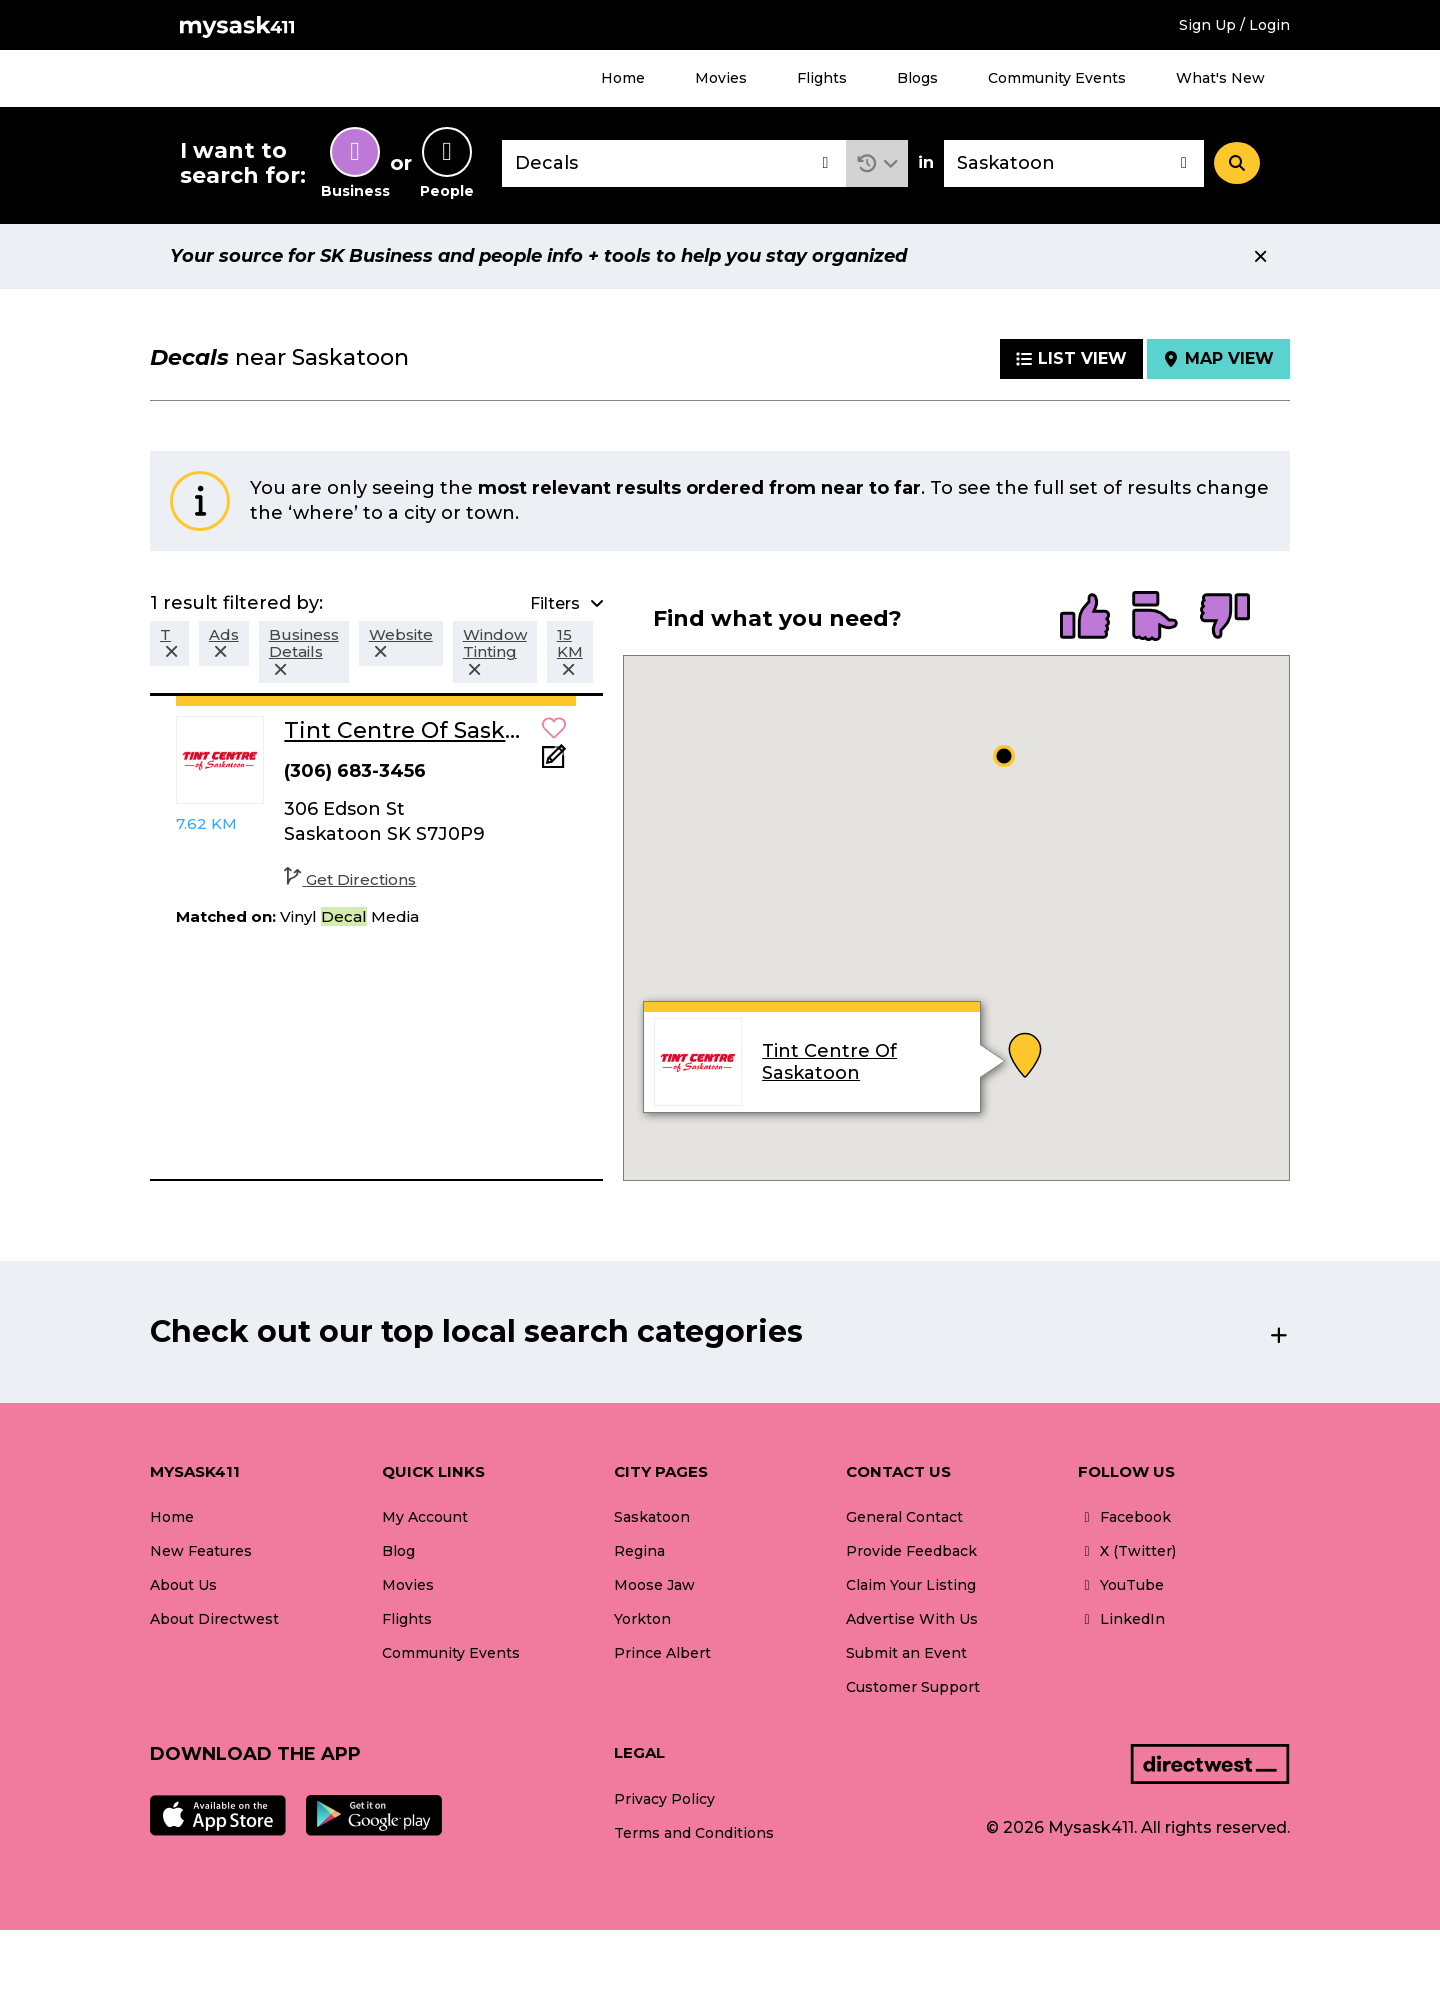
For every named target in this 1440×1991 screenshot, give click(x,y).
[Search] (1237, 163)
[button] (877, 163)
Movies (721, 78)
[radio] (1085, 618)
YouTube (1121, 1585)
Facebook (1124, 1517)
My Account (425, 1517)
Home (623, 78)
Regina (639, 1551)
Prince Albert (662, 1653)
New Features (201, 1551)
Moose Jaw (654, 1585)
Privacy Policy (664, 1799)
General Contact (904, 1517)
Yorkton (642, 1619)
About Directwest (214, 1619)
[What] (674, 163)
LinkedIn (1121, 1619)
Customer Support (913, 1687)
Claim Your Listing (911, 1585)
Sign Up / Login (1234, 25)
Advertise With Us (912, 1619)
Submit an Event (906, 1653)
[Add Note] (554, 762)
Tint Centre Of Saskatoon (830, 1062)
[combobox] (674, 163)
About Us (183, 1585)
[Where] (1074, 163)
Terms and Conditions (694, 1833)
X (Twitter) (1127, 1551)
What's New (1220, 78)
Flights (822, 78)
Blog (398, 1551)
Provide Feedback (911, 1551)
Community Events (1057, 78)
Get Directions (350, 879)
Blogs (917, 78)
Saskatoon (652, 1517)
